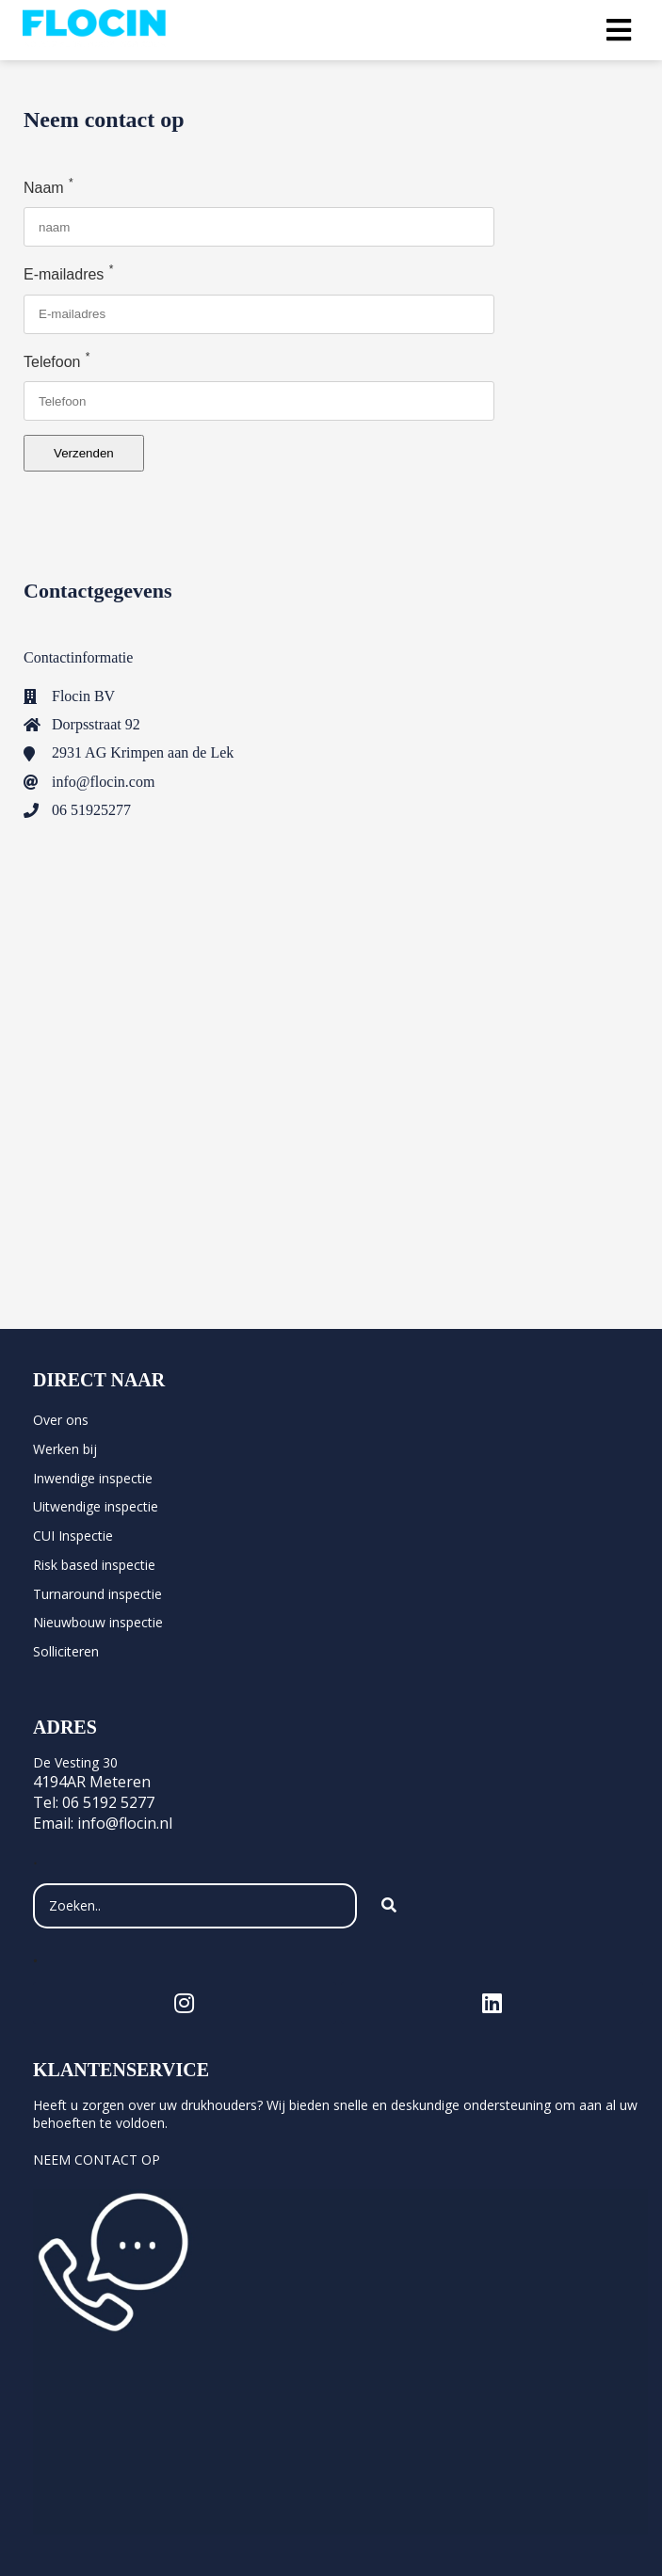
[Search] (389, 1905)
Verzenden (84, 453)
